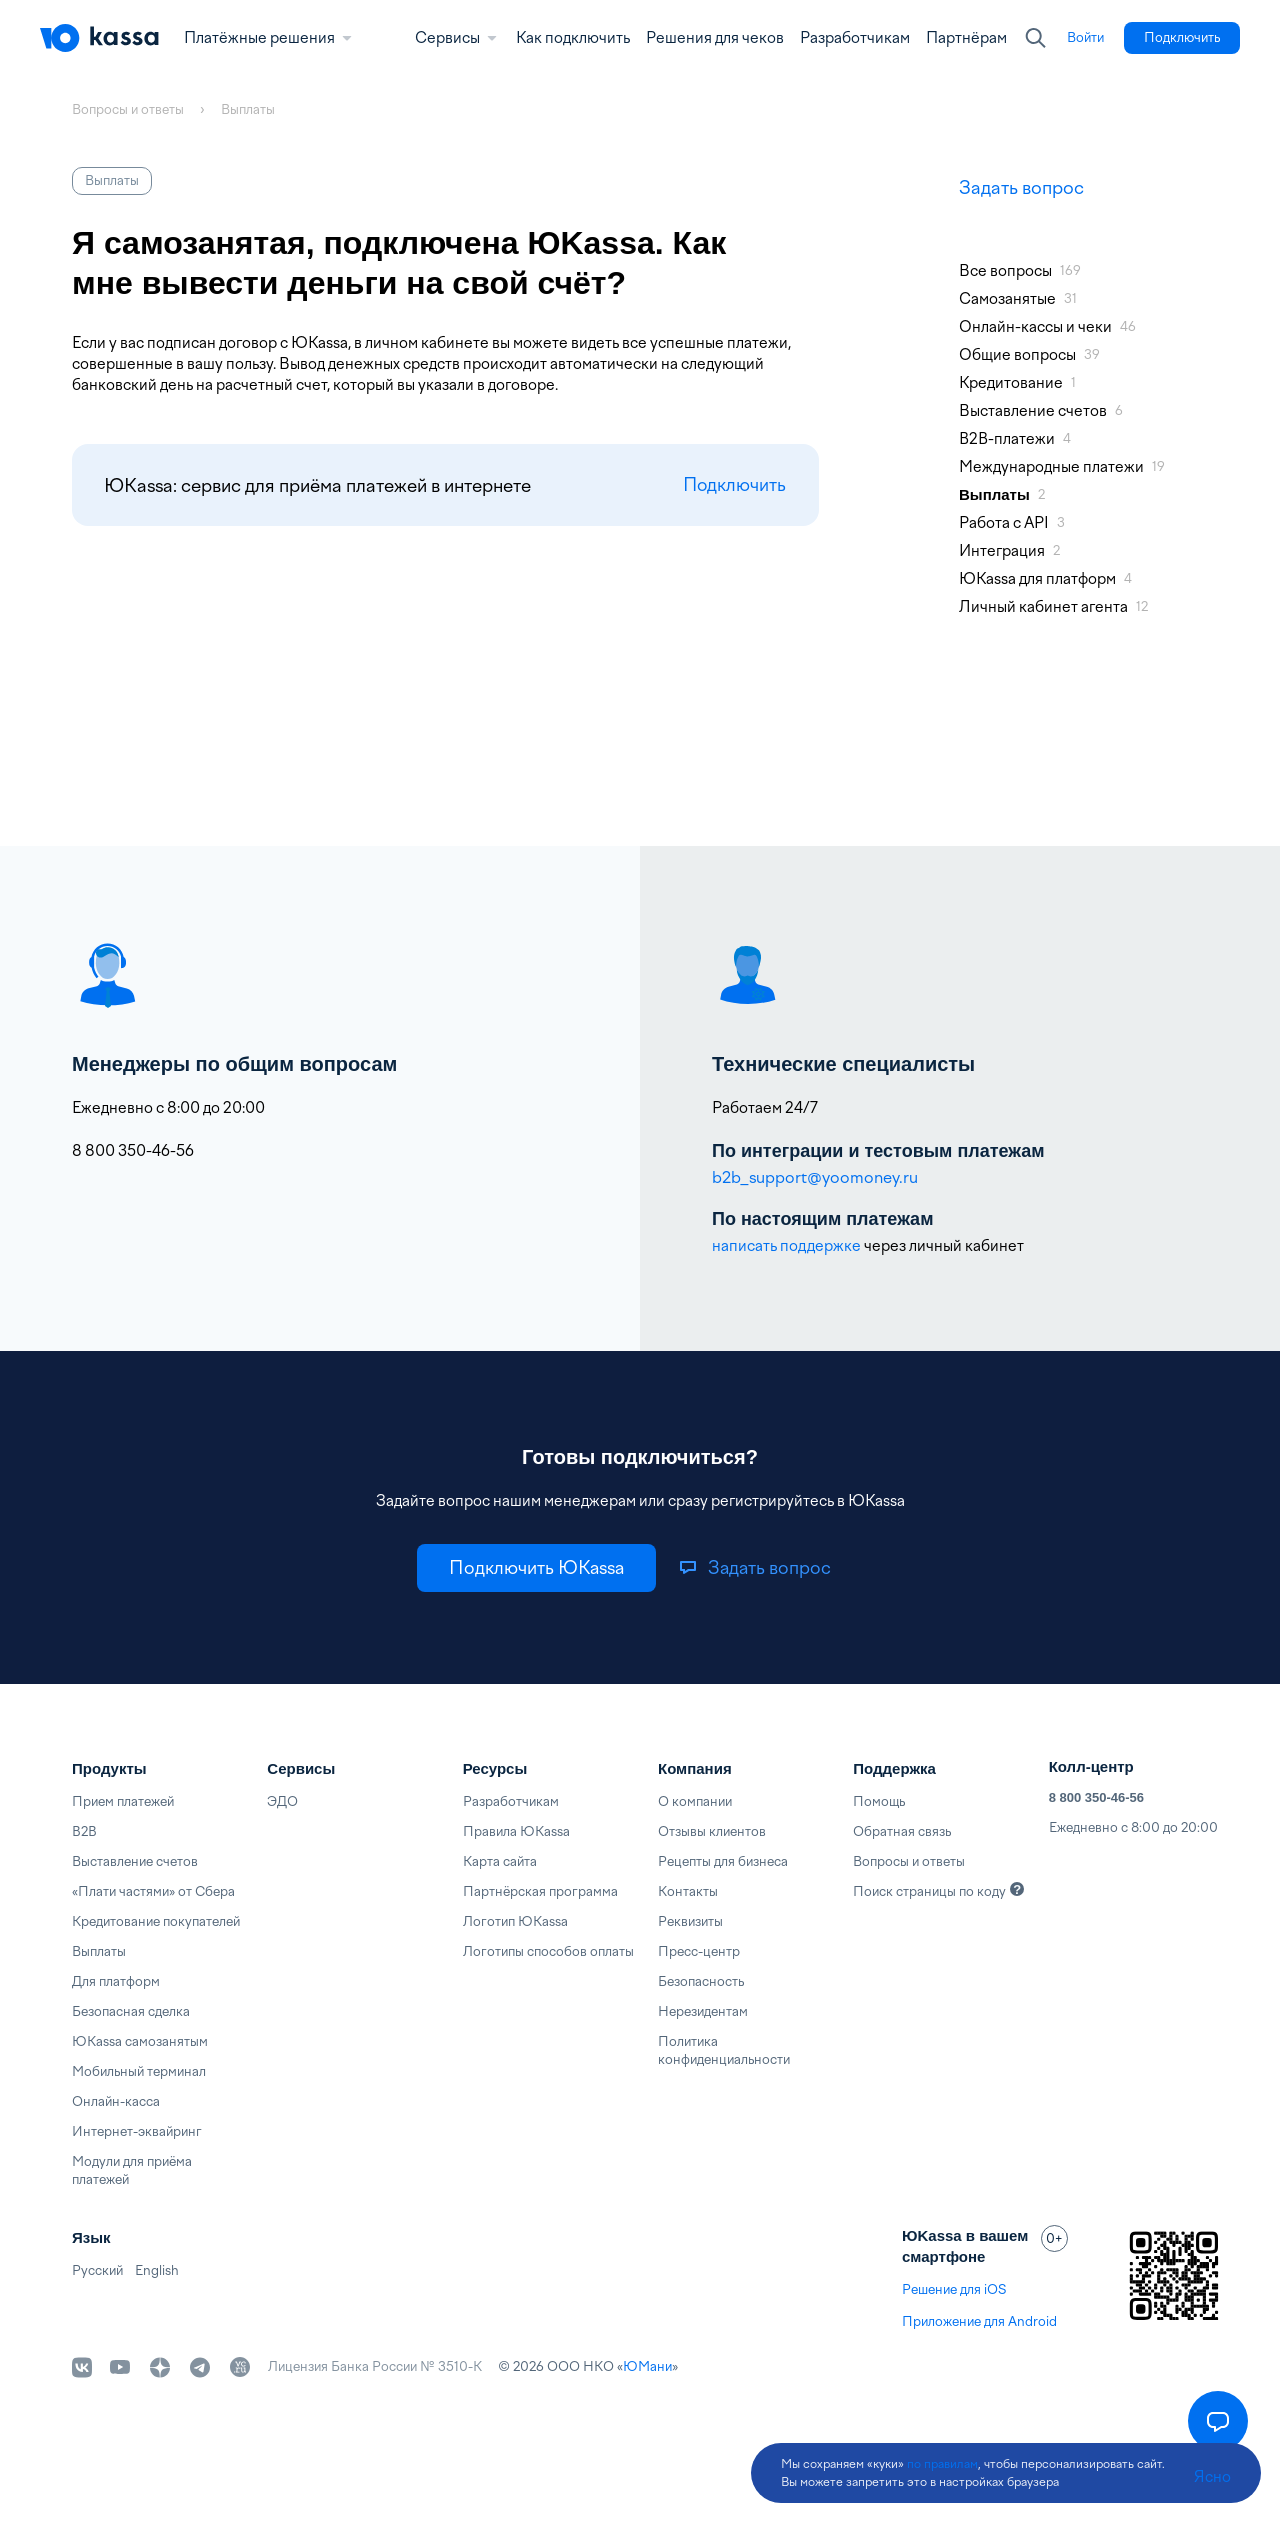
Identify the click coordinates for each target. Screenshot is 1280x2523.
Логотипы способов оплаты (548, 1951)
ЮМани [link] (647, 2366)
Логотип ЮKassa (515, 1921)
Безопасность (701, 1981)
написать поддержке (786, 1246)
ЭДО (282, 1801)
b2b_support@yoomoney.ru (815, 1177)
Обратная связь (902, 1831)
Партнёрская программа (540, 1891)
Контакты (688, 1891)
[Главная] (100, 38)
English (157, 2270)
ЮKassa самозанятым (140, 2041)
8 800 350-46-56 (1096, 1797)
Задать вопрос (1021, 187)
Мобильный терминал (139, 2071)
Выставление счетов (135, 1861)
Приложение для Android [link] (979, 2321)
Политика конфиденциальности (724, 2050)
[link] (1085, 38)
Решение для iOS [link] (954, 2289)
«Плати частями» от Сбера (153, 1891)
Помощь (879, 1801)
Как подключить (573, 38)
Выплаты (99, 1951)
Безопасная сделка (131, 2011)
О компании (695, 1801)
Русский (97, 2270)
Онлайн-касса (116, 2101)
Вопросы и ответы (909, 1861)
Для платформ (116, 1981)
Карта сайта (500, 1861)
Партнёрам (966, 38)
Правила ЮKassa (516, 1831)
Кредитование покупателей (156, 1921)
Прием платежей (123, 1801)
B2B (84, 1831)
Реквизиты (690, 1921)
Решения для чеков (715, 38)
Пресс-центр (699, 1951)
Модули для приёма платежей (132, 2170)
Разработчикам (855, 38)
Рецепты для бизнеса (723, 1861)
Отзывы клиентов (712, 1831)
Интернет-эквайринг (137, 2131)
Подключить (730, 485)
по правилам (942, 2464)
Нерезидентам (703, 2011)
